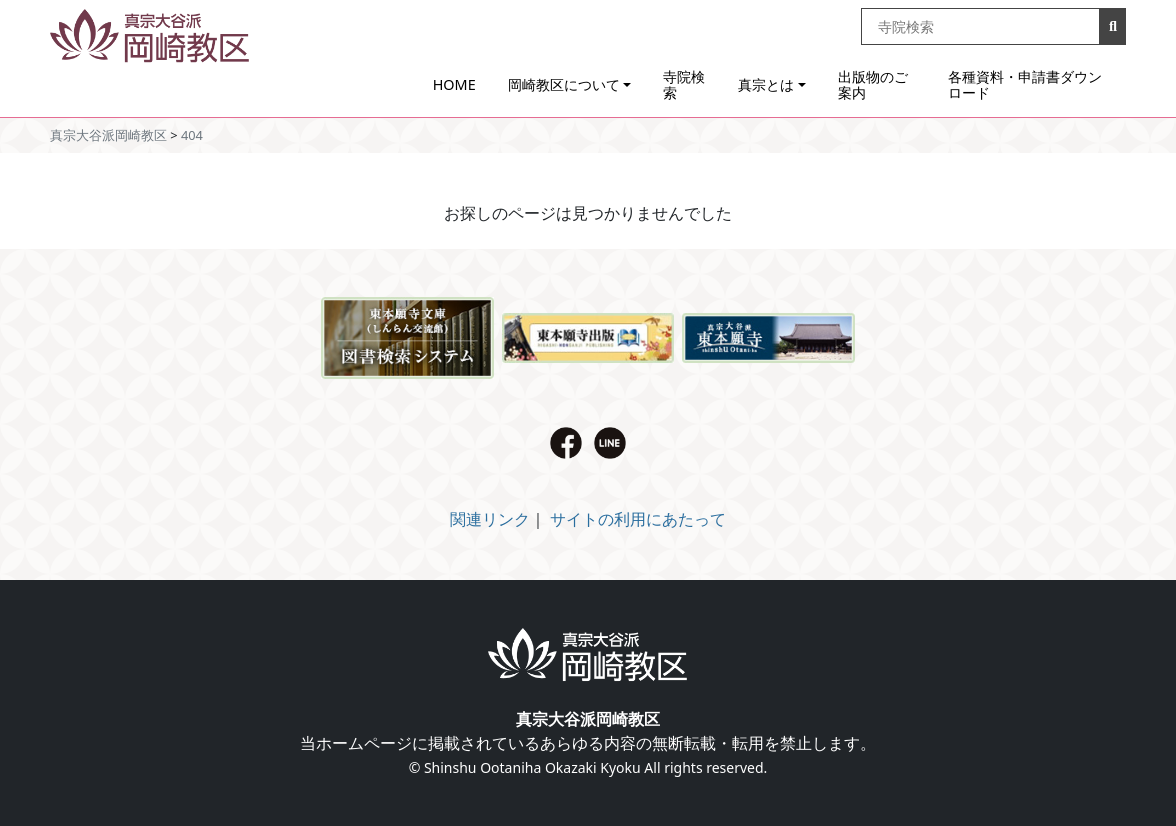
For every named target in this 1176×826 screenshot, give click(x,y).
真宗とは (766, 84)
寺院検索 (684, 84)
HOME (454, 84)
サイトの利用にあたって (638, 519)
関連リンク (490, 519)
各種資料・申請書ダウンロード (1025, 84)
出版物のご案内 (873, 84)
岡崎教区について (564, 84)
